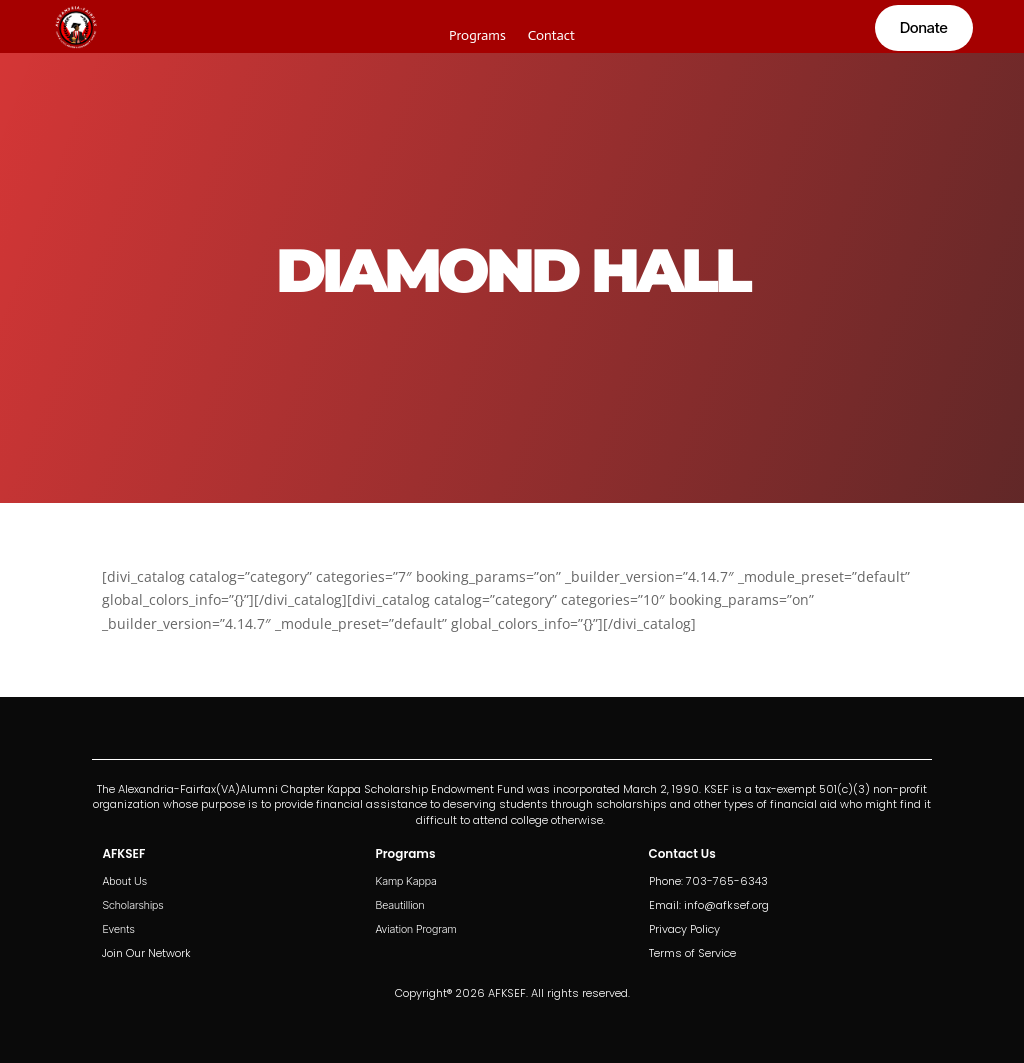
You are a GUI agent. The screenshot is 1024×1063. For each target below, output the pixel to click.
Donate (924, 27)
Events (118, 929)
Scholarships (132, 905)
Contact (551, 36)
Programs (477, 36)
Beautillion (399, 905)
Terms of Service (692, 953)
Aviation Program (415, 929)
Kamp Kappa (405, 881)
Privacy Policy (684, 929)
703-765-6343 (727, 881)
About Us (124, 881)
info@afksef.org (726, 905)
